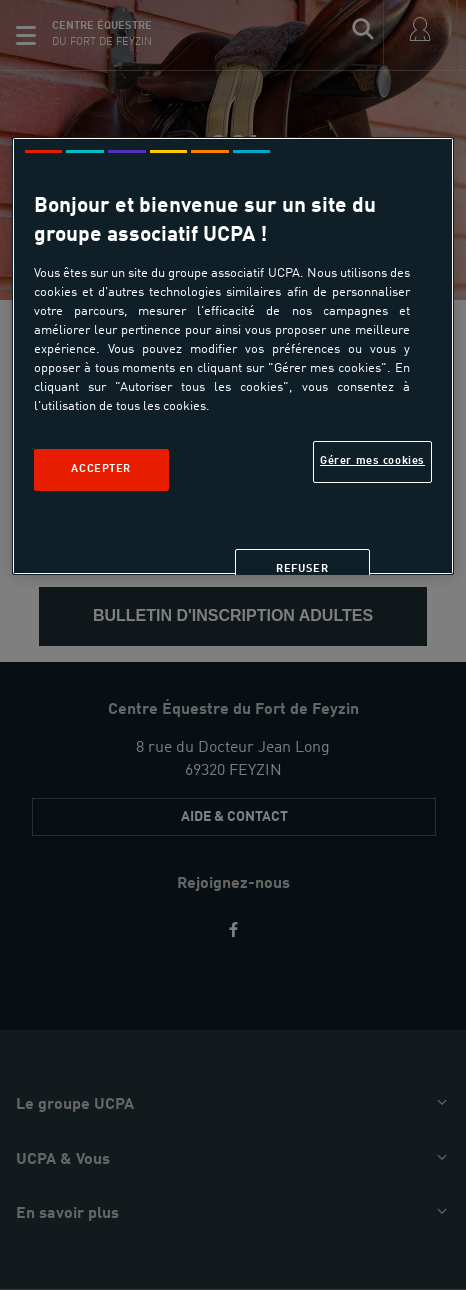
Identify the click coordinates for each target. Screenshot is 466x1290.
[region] (233, 355)
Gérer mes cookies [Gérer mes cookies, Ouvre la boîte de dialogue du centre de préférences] (372, 461)
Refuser (302, 569)
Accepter (101, 469)
